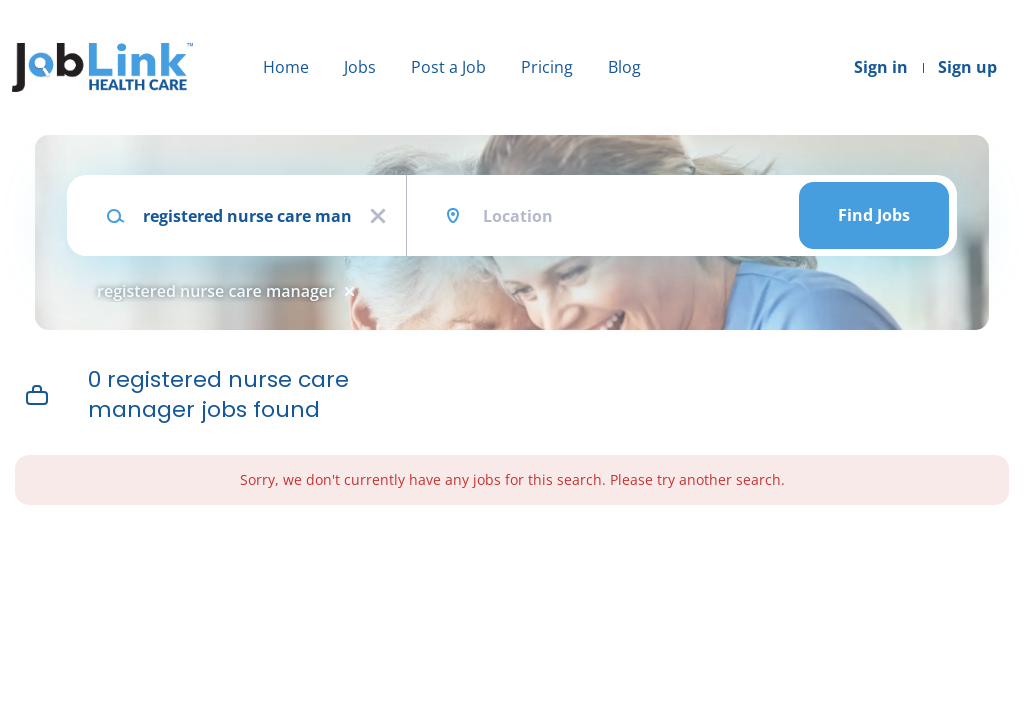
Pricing (547, 67)
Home (286, 67)
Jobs (360, 67)
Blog (624, 67)
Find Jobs (874, 215)
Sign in (881, 67)
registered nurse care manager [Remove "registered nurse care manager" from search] (216, 291)
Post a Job (448, 67)
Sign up (967, 67)
